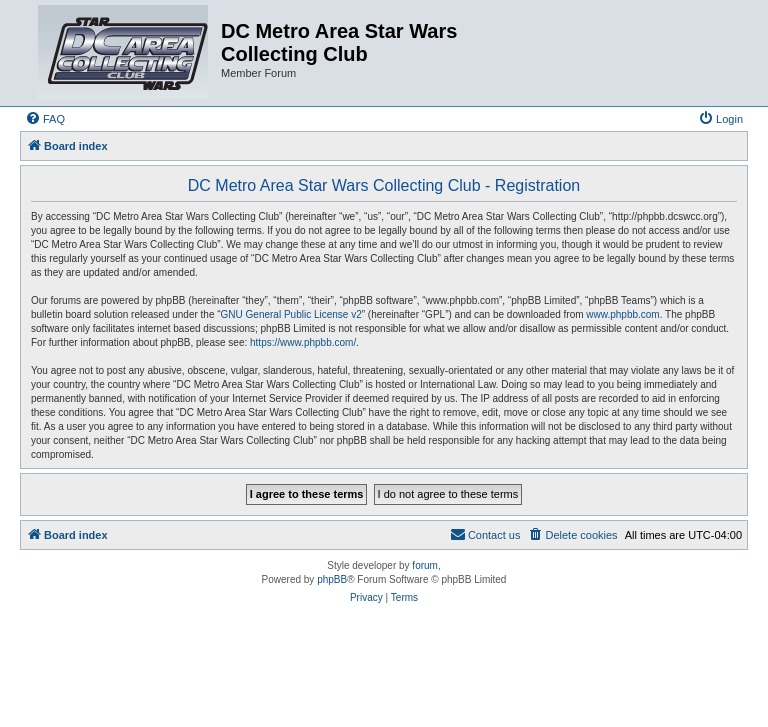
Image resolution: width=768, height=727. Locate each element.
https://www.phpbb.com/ (303, 342)
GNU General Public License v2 (291, 314)
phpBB (332, 579)
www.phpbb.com (622, 314)
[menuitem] (45, 119)
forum (425, 565)
